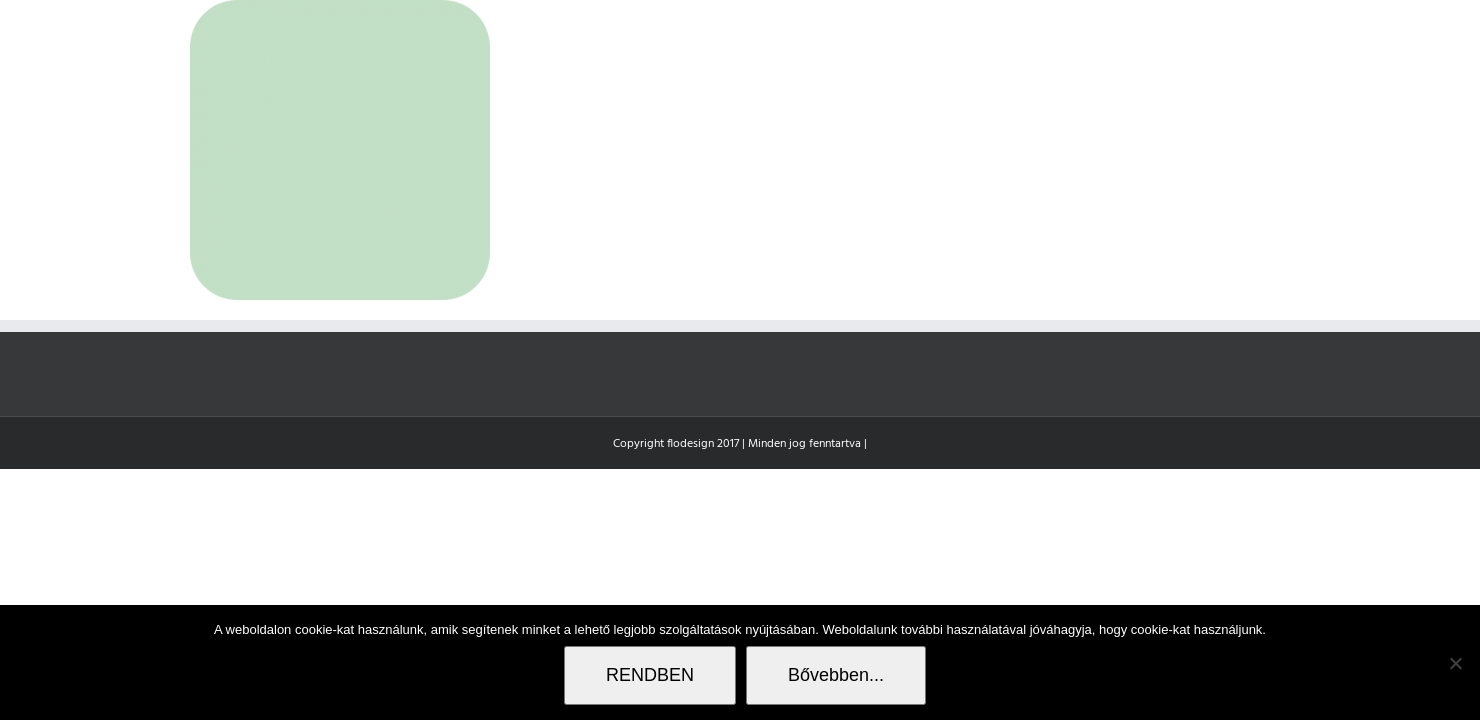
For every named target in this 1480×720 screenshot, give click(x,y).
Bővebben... (836, 675)
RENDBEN (650, 675)
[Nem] (1455, 663)
